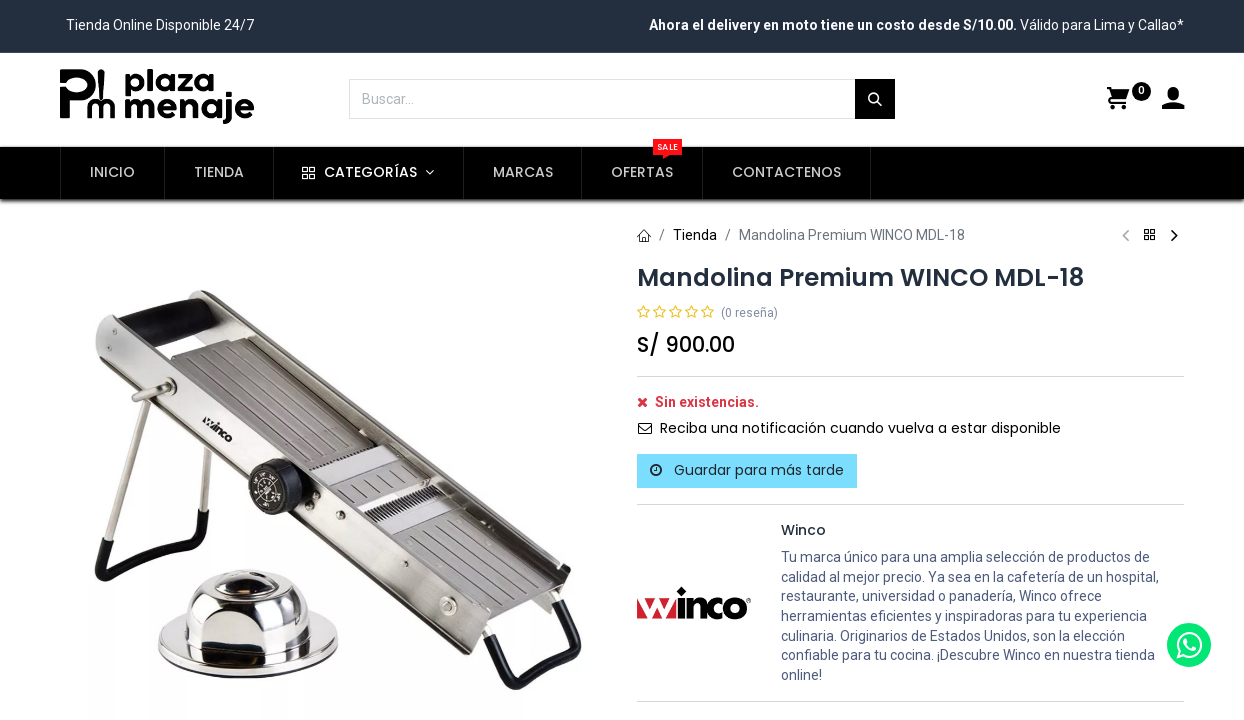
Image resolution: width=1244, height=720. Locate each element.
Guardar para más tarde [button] (747, 470)
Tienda (695, 235)
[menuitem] (112, 173)
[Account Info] (1173, 101)
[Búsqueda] (875, 99)
